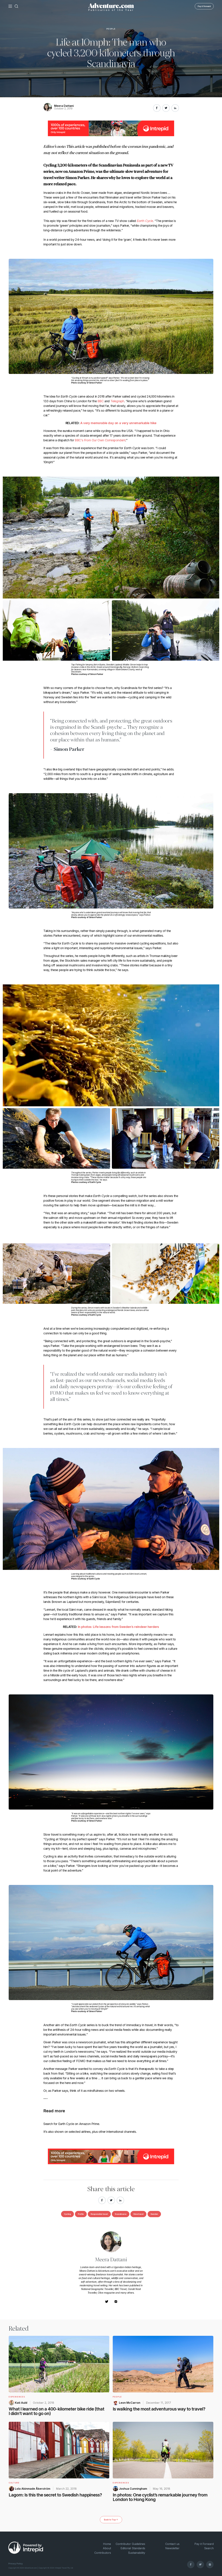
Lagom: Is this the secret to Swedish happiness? (55, 2494)
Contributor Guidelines (130, 2544)
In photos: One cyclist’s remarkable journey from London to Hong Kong (160, 2497)
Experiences (17, 2397)
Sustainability (136, 2552)
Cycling (67, 2214)
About (107, 2548)
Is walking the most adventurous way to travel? (159, 2409)
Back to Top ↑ (111, 2519)
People (111, 29)
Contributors (102, 2552)
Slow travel (138, 2214)
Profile (81, 2214)
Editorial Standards (133, 2548)
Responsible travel (99, 2214)
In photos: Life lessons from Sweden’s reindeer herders (118, 1627)
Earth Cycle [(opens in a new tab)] (145, 221)
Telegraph (117, 401)
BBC (100, 401)
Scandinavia (120, 2214)
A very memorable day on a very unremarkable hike (118, 423)
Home (107, 2544)
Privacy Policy (15, 2563)
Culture (14, 2483)
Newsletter (172, 2548)
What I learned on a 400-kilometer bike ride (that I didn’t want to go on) (56, 2411)
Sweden (154, 2214)
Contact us (172, 2544)
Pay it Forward (204, 6)
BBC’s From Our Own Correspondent (100, 440)
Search (209, 2548)
